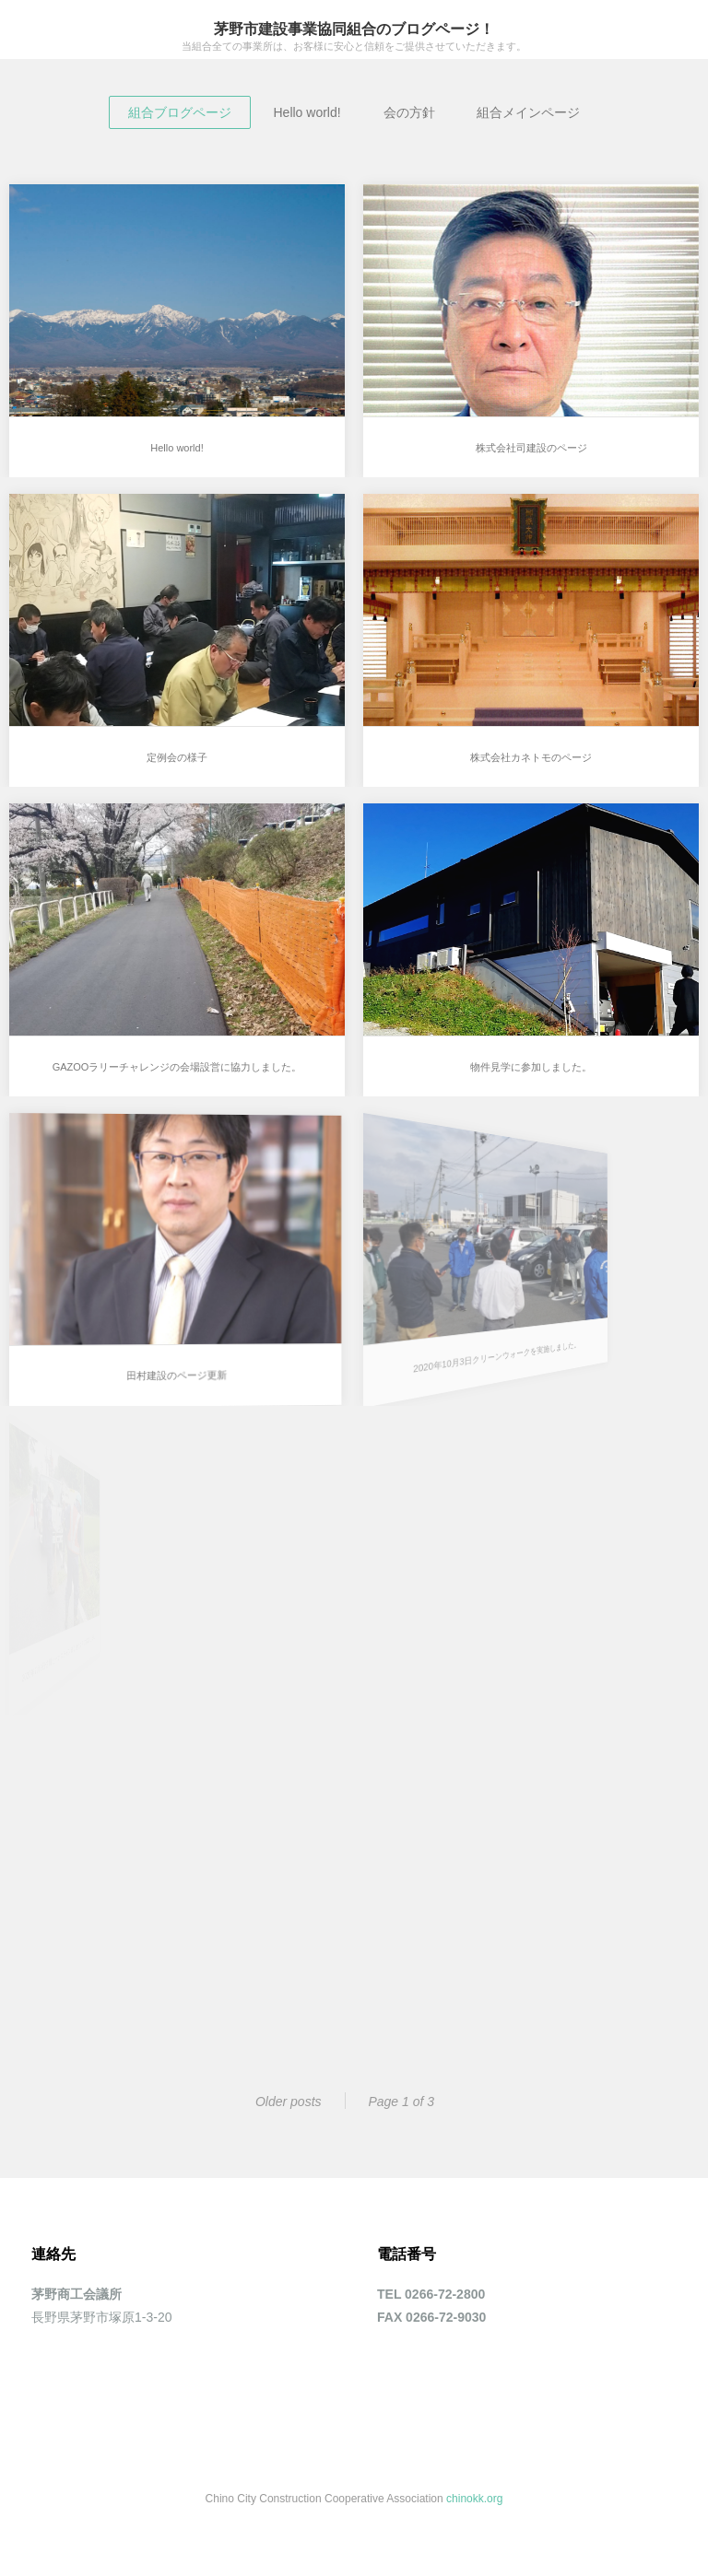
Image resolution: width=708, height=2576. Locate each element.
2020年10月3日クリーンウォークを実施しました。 (448, 1349)
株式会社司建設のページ (531, 447)
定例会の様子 (177, 757)
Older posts (288, 2101)
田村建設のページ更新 (169, 1365)
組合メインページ (528, 112)
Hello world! (306, 112)
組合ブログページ (179, 112)
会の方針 (409, 112)
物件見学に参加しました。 (531, 1066)
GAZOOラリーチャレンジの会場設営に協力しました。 (177, 1066)
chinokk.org (474, 2498)
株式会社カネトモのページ (531, 757)
